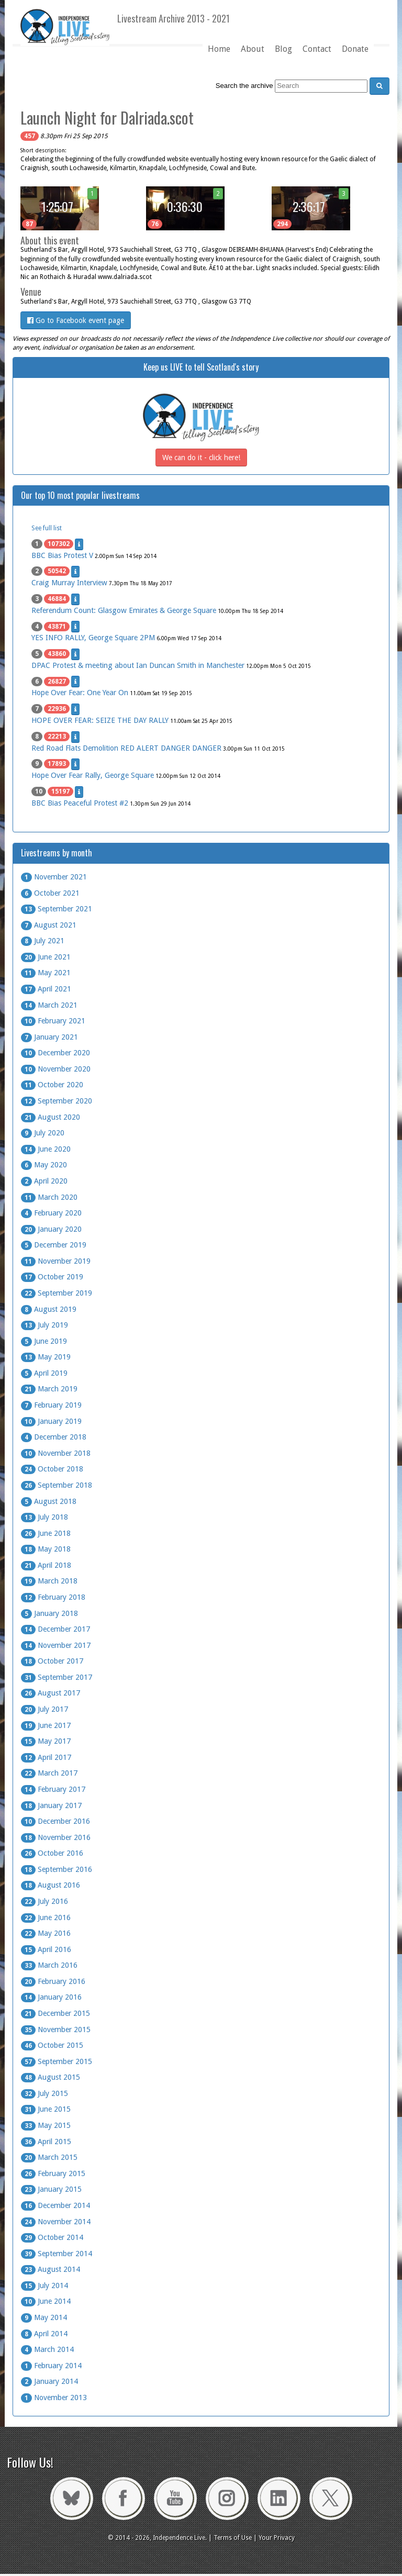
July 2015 (44, 2093)
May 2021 (46, 972)
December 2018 (53, 1437)
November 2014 (56, 2221)
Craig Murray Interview (69, 582)
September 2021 (56, 909)
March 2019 (49, 1389)
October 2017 (52, 1661)
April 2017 (46, 1757)
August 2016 (50, 1885)
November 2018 (56, 1453)
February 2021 (53, 1021)
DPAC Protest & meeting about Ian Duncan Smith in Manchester (137, 665)
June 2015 (46, 2109)
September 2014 (56, 2253)
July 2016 (44, 1901)
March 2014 (47, 2349)
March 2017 (49, 1773)
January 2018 (49, 1613)
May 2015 (46, 2125)
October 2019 (52, 1277)
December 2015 (55, 2013)
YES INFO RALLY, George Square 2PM (93, 637)
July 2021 (42, 940)
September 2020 (56, 1101)
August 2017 (50, 1693)
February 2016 (53, 1981)
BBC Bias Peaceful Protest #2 (79, 803)
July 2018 (44, 1517)
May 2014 (44, 2317)
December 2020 (55, 1053)
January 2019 (51, 1421)
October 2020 (52, 1084)
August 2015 (50, 2077)
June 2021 (46, 957)
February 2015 (53, 2173)
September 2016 (56, 1869)
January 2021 (49, 1037)
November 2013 (54, 2397)
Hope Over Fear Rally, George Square (92, 775)
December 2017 (55, 1629)
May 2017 (46, 1741)
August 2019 (48, 1309)
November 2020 (56, 1069)
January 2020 (51, 1229)
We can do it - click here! (201, 457)
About (252, 49)
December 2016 (55, 1821)
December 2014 (55, 2205)
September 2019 (56, 1293)
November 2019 (56, 1261)
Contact (317, 49)
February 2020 (51, 1213)
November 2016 (56, 1837)
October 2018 (52, 1469)
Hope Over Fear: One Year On (79, 692)
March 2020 (49, 1197)
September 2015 (56, 2061)
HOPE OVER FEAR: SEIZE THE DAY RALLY (100, 720)
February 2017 (53, 1789)
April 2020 (44, 1181)
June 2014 (46, 2301)
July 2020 (42, 1133)
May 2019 (46, 1357)
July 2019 (44, 1325)
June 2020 (46, 1149)
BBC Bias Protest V (62, 555)
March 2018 (49, 1581)
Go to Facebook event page (75, 320)
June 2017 (46, 1725)
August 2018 (48, 1501)
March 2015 (49, 2157)
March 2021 (49, 1005)
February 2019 (51, 1405)
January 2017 (51, 1805)
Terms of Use (233, 2537)
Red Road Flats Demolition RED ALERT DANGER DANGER (126, 748)
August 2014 (50, 2269)
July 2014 (44, 2285)
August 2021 (48, 925)
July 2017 (44, 1709)
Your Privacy (277, 2537)
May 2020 (44, 1165)
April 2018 (46, 1565)
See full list (46, 528)
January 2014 (49, 2381)
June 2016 (46, 1917)
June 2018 (46, 1533)
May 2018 (46, 1549)
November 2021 (54, 877)
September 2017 (56, 1677)
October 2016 (52, 1853)
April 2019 (44, 1373)
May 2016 (46, 1933)
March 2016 (49, 1965)
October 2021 (50, 893)
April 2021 (46, 989)
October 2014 (52, 2237)
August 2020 (50, 1117)
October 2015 (52, 2045)
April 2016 (46, 1949)
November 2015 (56, 2029)
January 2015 (51, 2189)
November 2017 (56, 1645)
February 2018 (53, 1597)
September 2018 (56, 1485)
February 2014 (51, 2365)
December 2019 (53, 1245)
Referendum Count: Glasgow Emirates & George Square (123, 610)
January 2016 (51, 1997)
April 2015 (46, 2141)
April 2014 (44, 2333)
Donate (355, 49)
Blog (283, 49)
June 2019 (44, 1341)
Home (219, 49)
